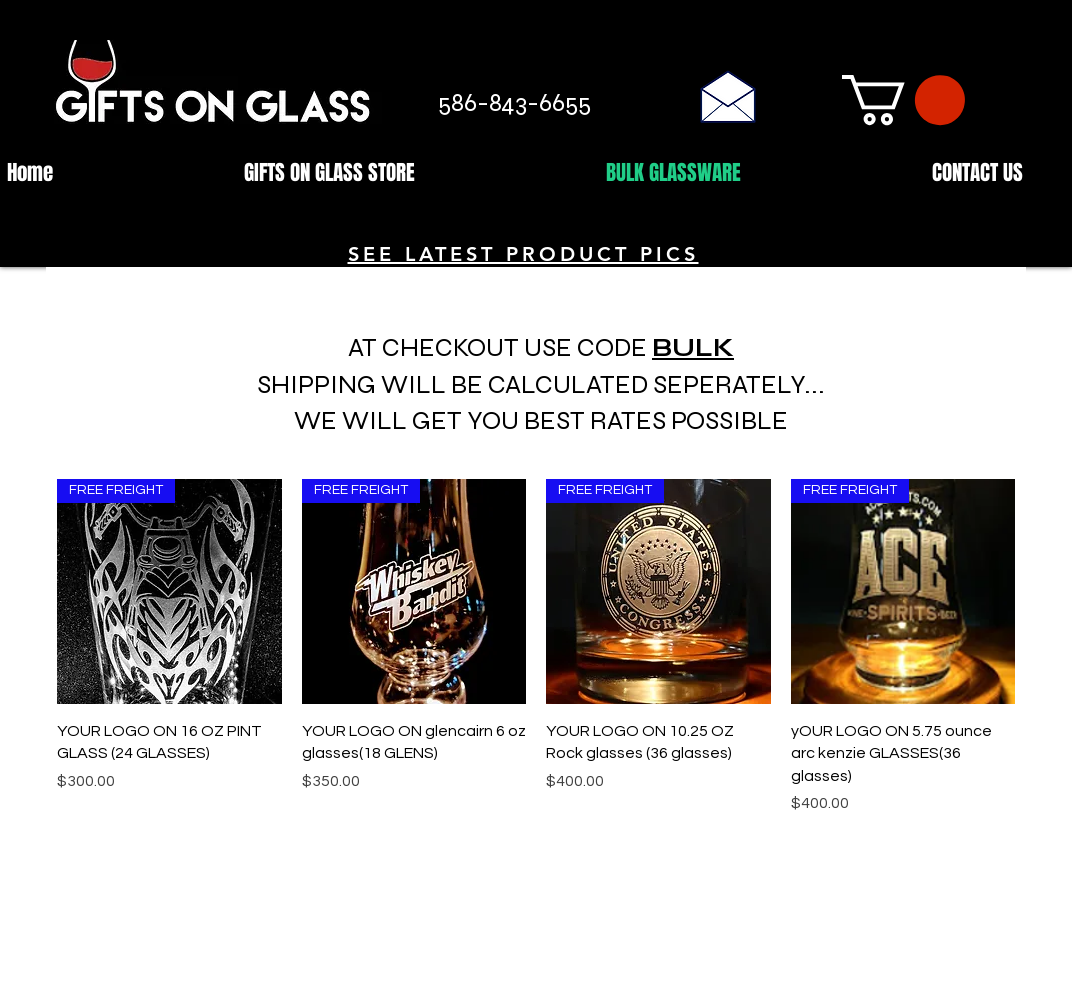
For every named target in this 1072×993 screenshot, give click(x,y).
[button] (903, 100)
